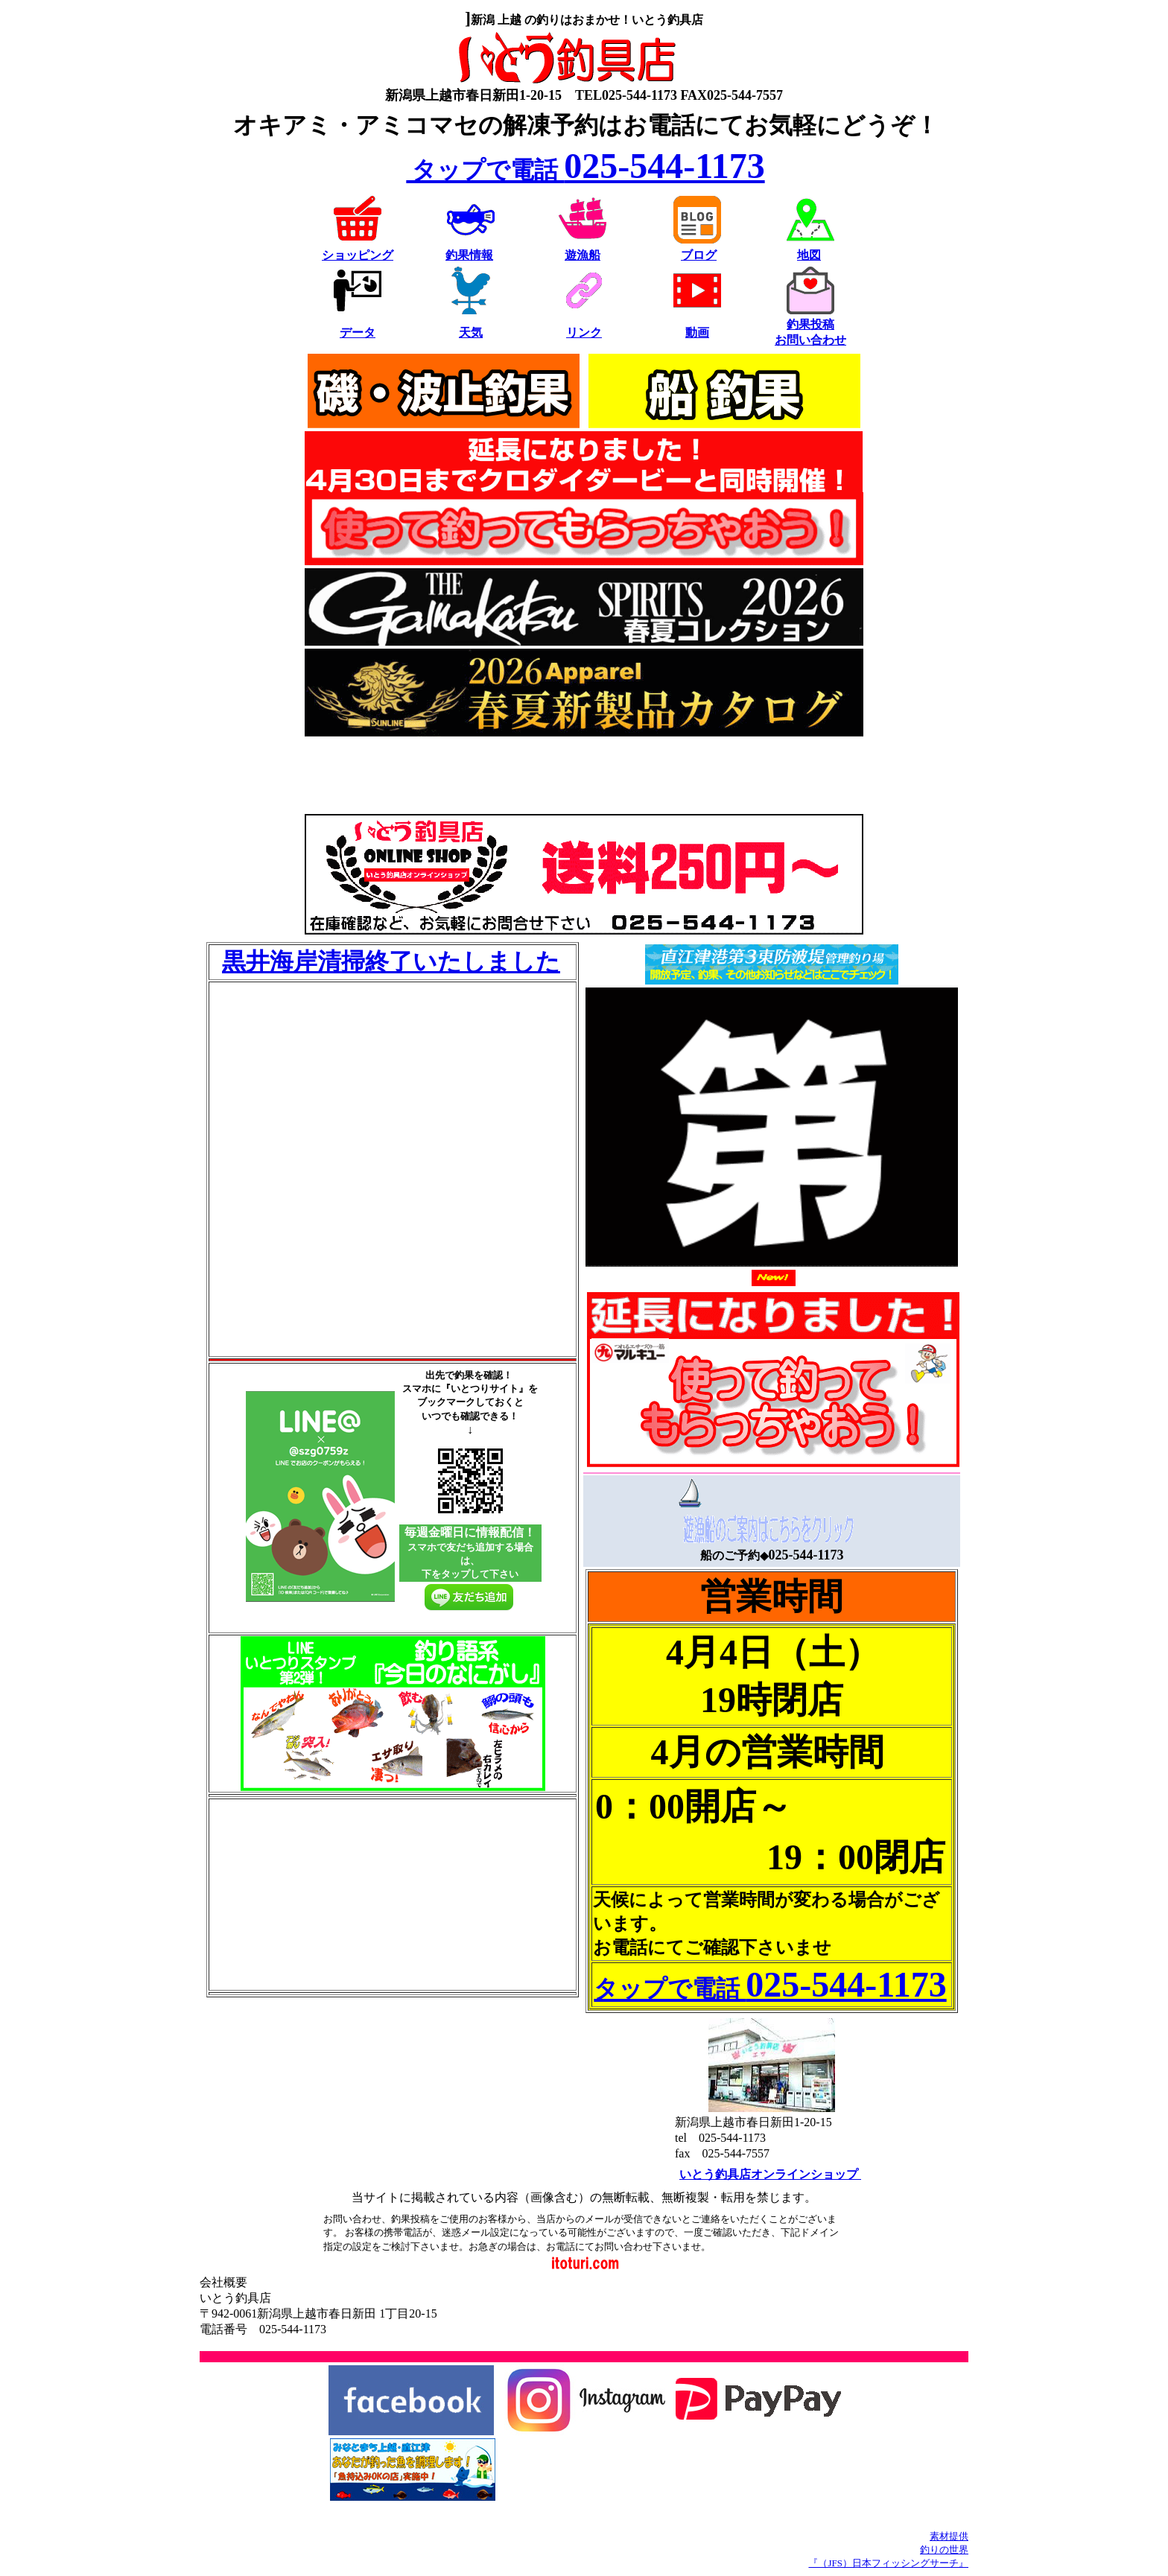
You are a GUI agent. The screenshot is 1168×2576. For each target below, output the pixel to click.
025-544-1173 (585, 165)
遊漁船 (582, 255)
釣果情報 (469, 255)
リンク (584, 332)
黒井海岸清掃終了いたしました (391, 961)
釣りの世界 (944, 2549)
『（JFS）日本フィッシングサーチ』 (888, 2563)
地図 (809, 255)
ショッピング (357, 255)
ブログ (699, 255)
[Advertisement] (584, 777)
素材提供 (949, 2536)
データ (357, 332)
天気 (471, 332)
